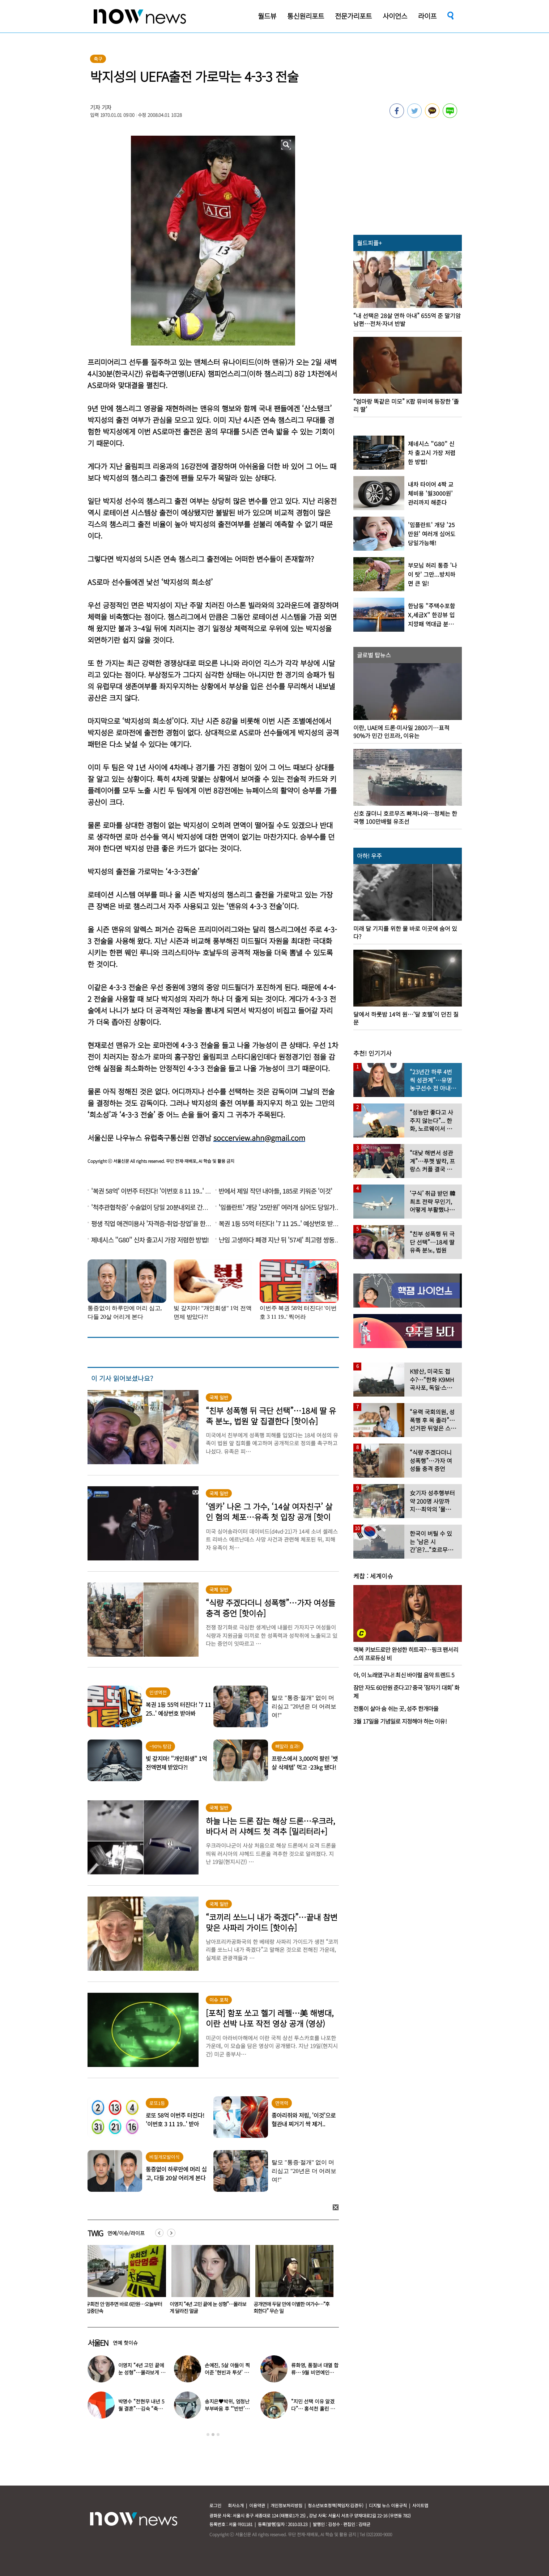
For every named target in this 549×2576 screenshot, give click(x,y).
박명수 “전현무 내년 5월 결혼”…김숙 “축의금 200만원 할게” (141, 2408)
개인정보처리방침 (286, 2505)
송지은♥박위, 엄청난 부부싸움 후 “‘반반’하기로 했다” (227, 2408)
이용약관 (257, 2505)
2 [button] (213, 2434)
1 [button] (208, 2434)
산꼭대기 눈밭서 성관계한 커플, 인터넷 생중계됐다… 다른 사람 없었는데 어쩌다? (123, 2310)
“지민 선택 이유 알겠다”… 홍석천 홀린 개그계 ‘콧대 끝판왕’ (313, 2408)
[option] (124, 2282)
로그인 (215, 2505)
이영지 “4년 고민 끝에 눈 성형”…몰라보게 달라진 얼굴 (292, 2307)
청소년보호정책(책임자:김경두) (335, 2505)
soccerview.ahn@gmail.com (259, 1137)
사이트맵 (420, 2505)
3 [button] (218, 2434)
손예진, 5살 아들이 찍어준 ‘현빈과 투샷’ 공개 (227, 2372)
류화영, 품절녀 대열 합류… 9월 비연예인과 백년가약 (315, 2372)
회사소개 (236, 2505)
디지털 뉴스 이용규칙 (388, 2505)
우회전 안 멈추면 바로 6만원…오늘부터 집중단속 (208, 2307)
